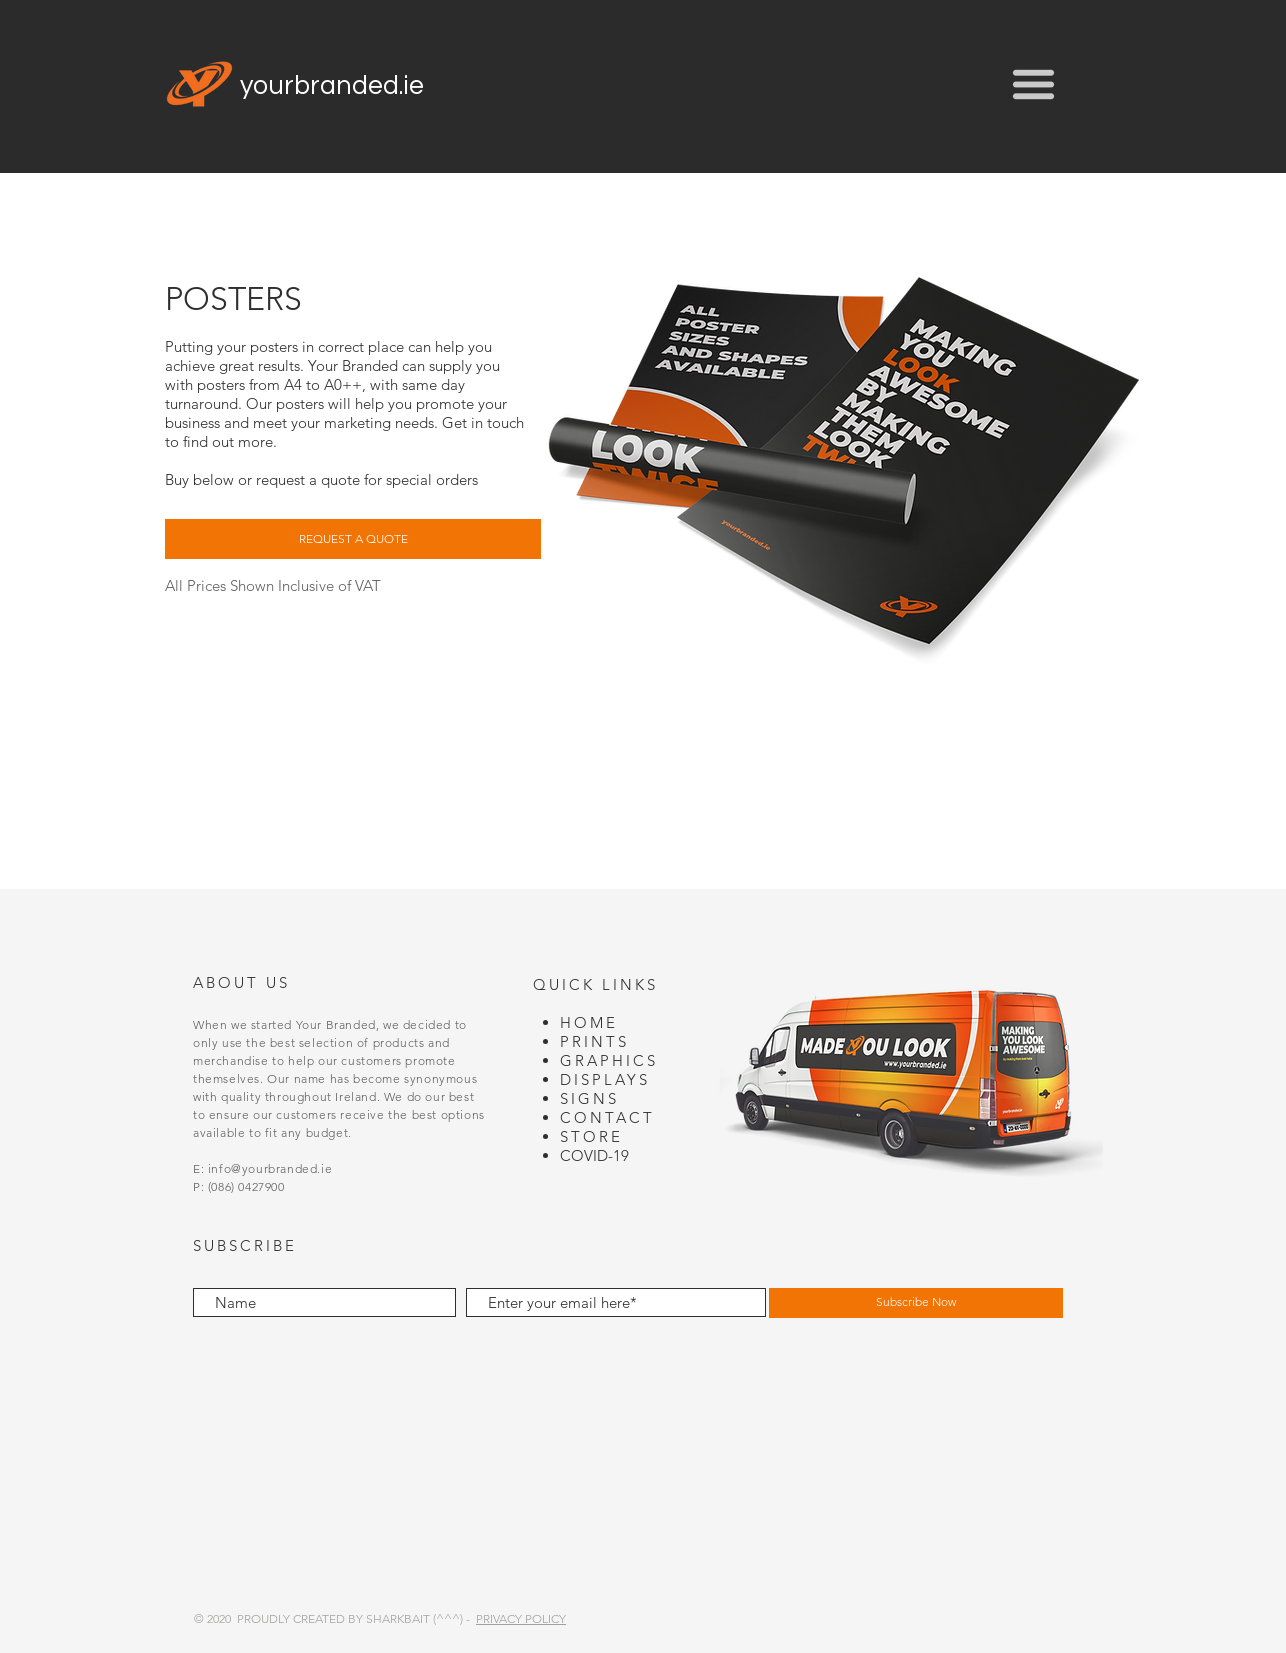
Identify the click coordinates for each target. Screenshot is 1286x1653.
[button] (1033, 84)
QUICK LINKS (595, 984)
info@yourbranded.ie (270, 1168)
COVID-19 (594, 1155)
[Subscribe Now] (916, 1303)
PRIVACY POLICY (521, 1618)
